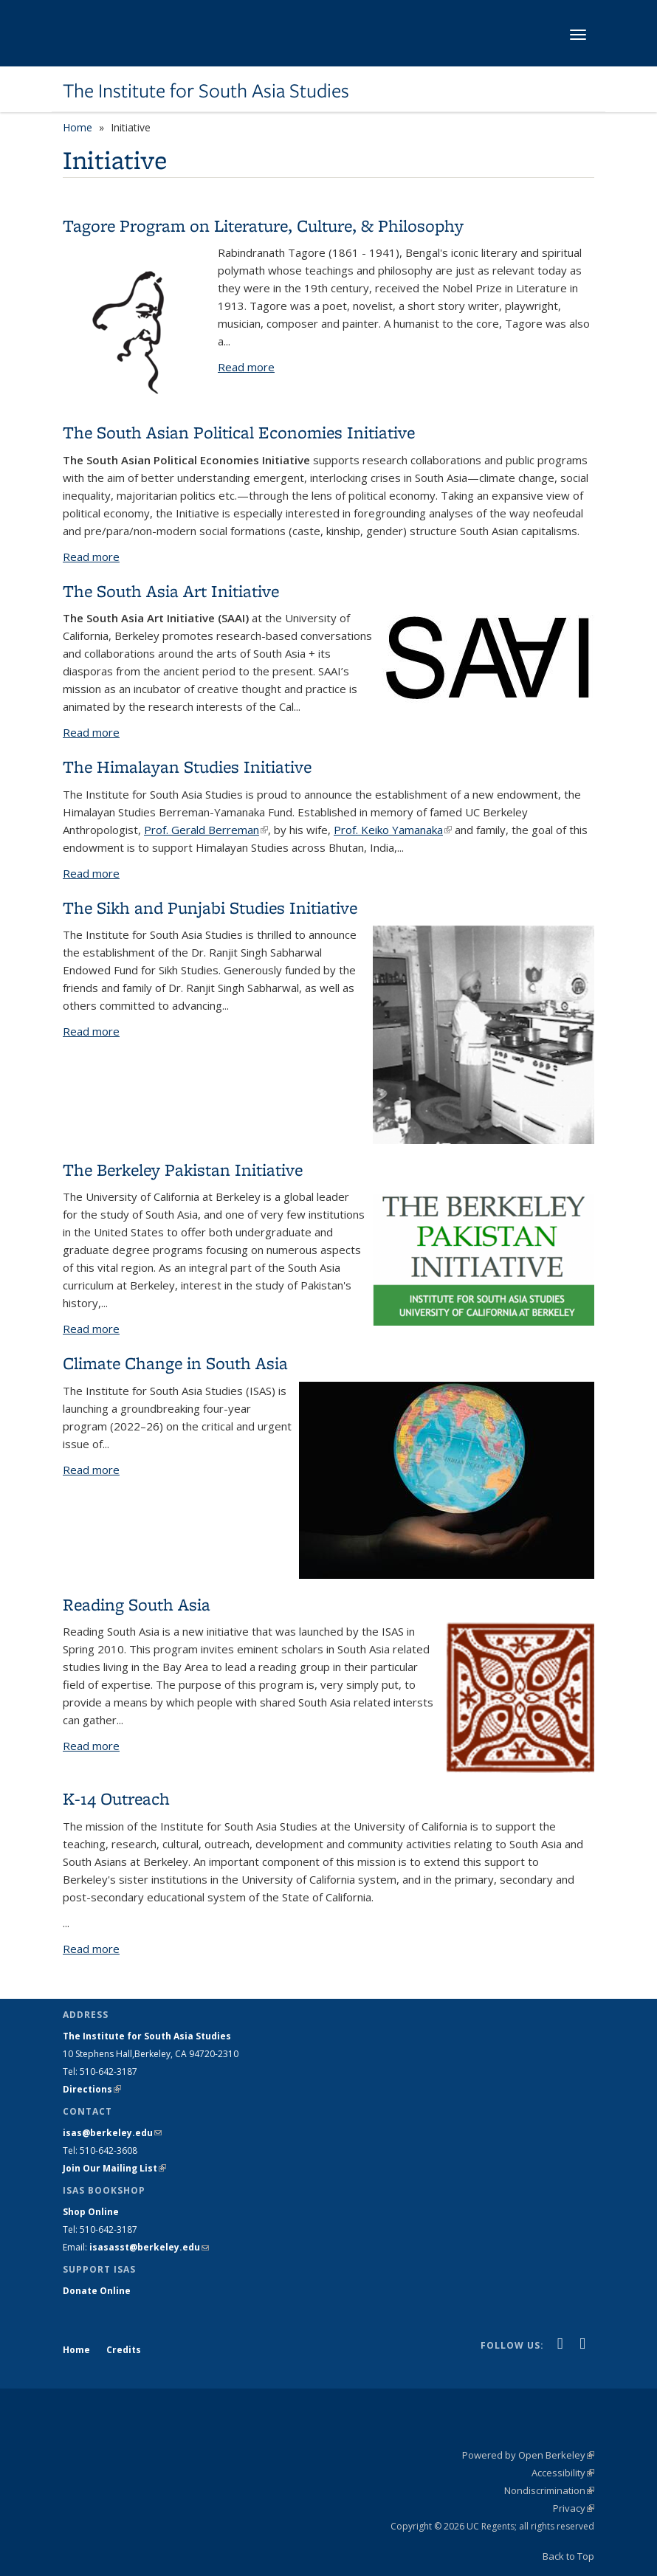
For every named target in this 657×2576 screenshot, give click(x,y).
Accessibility (563, 2472)
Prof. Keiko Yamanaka (393, 829)
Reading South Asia (136, 1604)
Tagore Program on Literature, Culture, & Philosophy (263, 225)
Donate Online (97, 2290)
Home (77, 127)
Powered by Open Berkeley (528, 2455)
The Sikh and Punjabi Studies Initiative (210, 907)
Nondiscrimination (549, 2490)
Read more (246, 366)
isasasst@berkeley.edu (149, 2247)
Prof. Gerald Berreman (206, 829)
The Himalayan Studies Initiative (187, 766)
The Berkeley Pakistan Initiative (183, 1169)
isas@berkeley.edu (112, 2132)
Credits (123, 2349)
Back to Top (568, 2556)
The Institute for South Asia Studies (206, 91)
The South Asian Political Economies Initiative (239, 432)
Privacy (573, 2508)
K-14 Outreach (116, 1798)
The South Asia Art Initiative (171, 590)
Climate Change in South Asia (175, 1362)
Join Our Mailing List (114, 2168)
